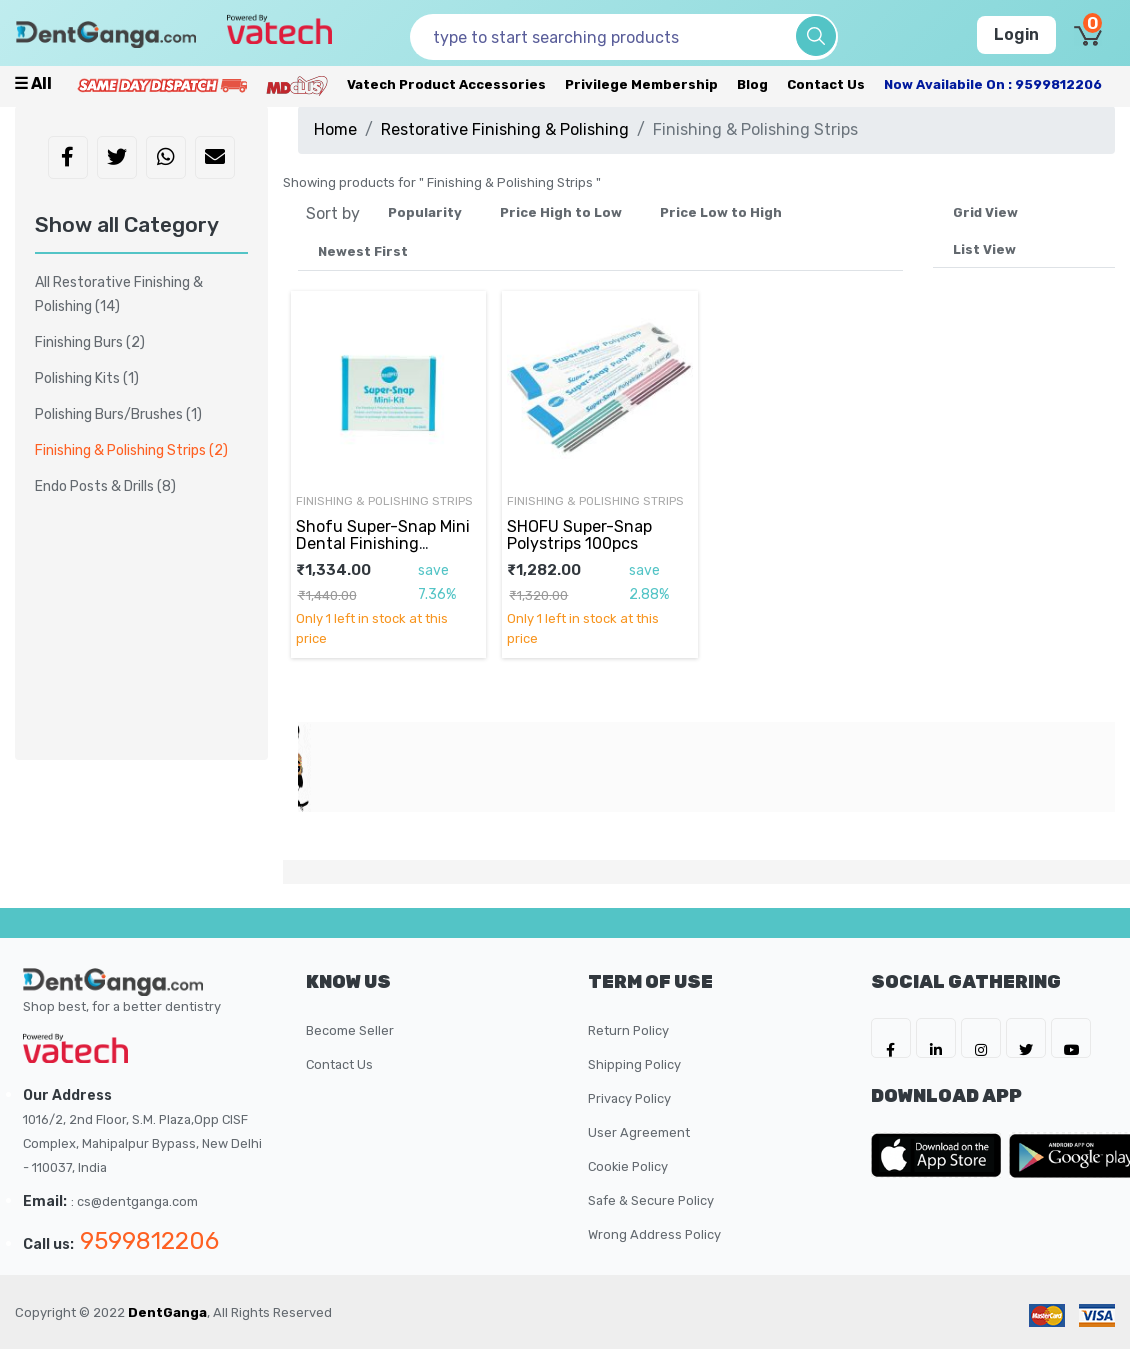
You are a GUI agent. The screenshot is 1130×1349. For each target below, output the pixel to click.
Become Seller (350, 1030)
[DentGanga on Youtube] (1071, 1038)
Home (335, 129)
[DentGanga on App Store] (940, 1155)
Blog (752, 84)
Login (1016, 34)
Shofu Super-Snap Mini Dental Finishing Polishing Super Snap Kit (387, 543)
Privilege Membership (641, 84)
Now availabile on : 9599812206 (993, 84)
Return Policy (628, 1030)
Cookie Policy (628, 1166)
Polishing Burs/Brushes (118, 414)
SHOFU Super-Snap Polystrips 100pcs (579, 534)
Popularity (425, 212)
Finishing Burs (90, 342)
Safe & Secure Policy (651, 1200)
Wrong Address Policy (654, 1234)
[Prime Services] (162, 84)
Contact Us (826, 84)
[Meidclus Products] (297, 84)
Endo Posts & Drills (105, 486)
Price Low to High (721, 212)
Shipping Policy (634, 1064)
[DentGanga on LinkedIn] (936, 1038)
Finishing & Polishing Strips (384, 501)
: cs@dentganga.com (134, 1201)
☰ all (33, 83)
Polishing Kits (87, 378)
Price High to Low (561, 212)
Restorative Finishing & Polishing (505, 129)
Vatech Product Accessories (446, 84)
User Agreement (639, 1132)
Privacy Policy (629, 1098)
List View (984, 249)
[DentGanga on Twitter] (1026, 1038)
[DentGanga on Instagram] (981, 1038)
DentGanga (167, 1312)
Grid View (985, 212)
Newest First (363, 251)
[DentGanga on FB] (891, 1038)
